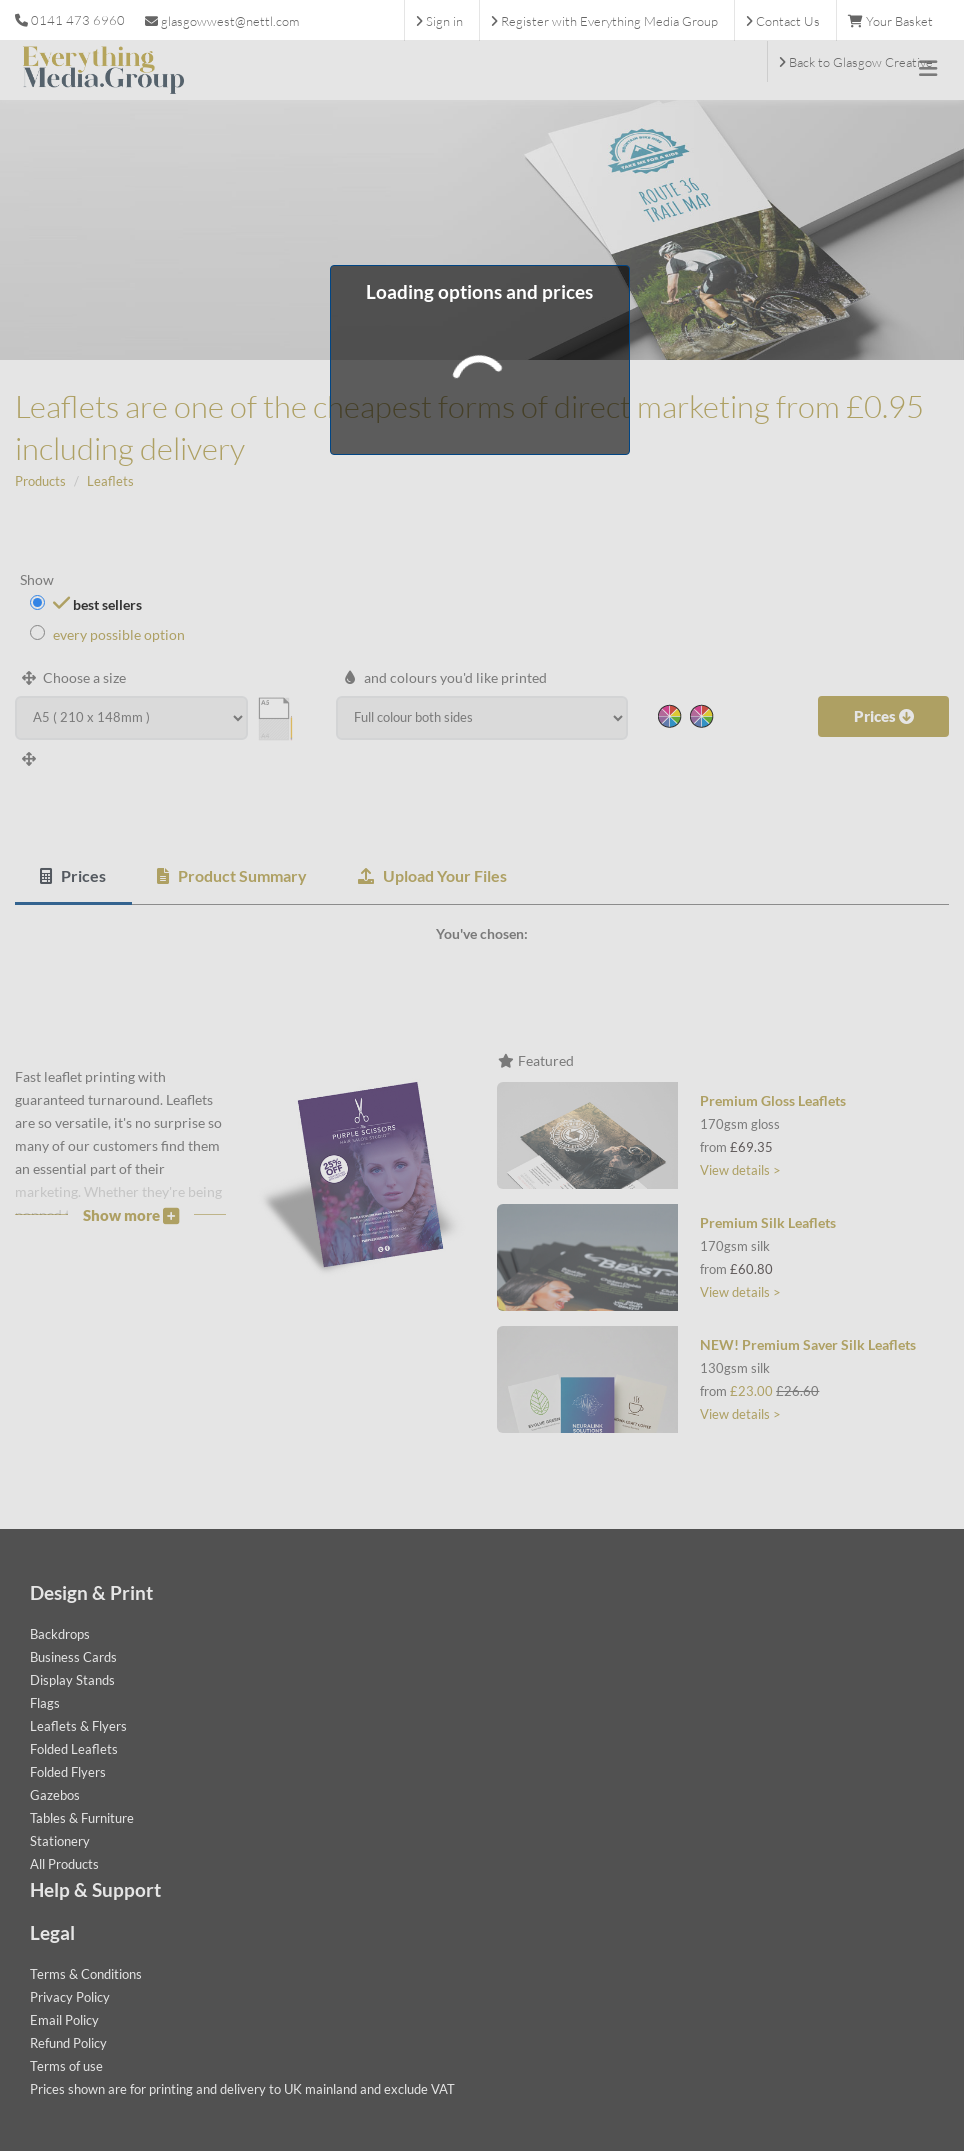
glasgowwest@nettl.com (222, 21)
